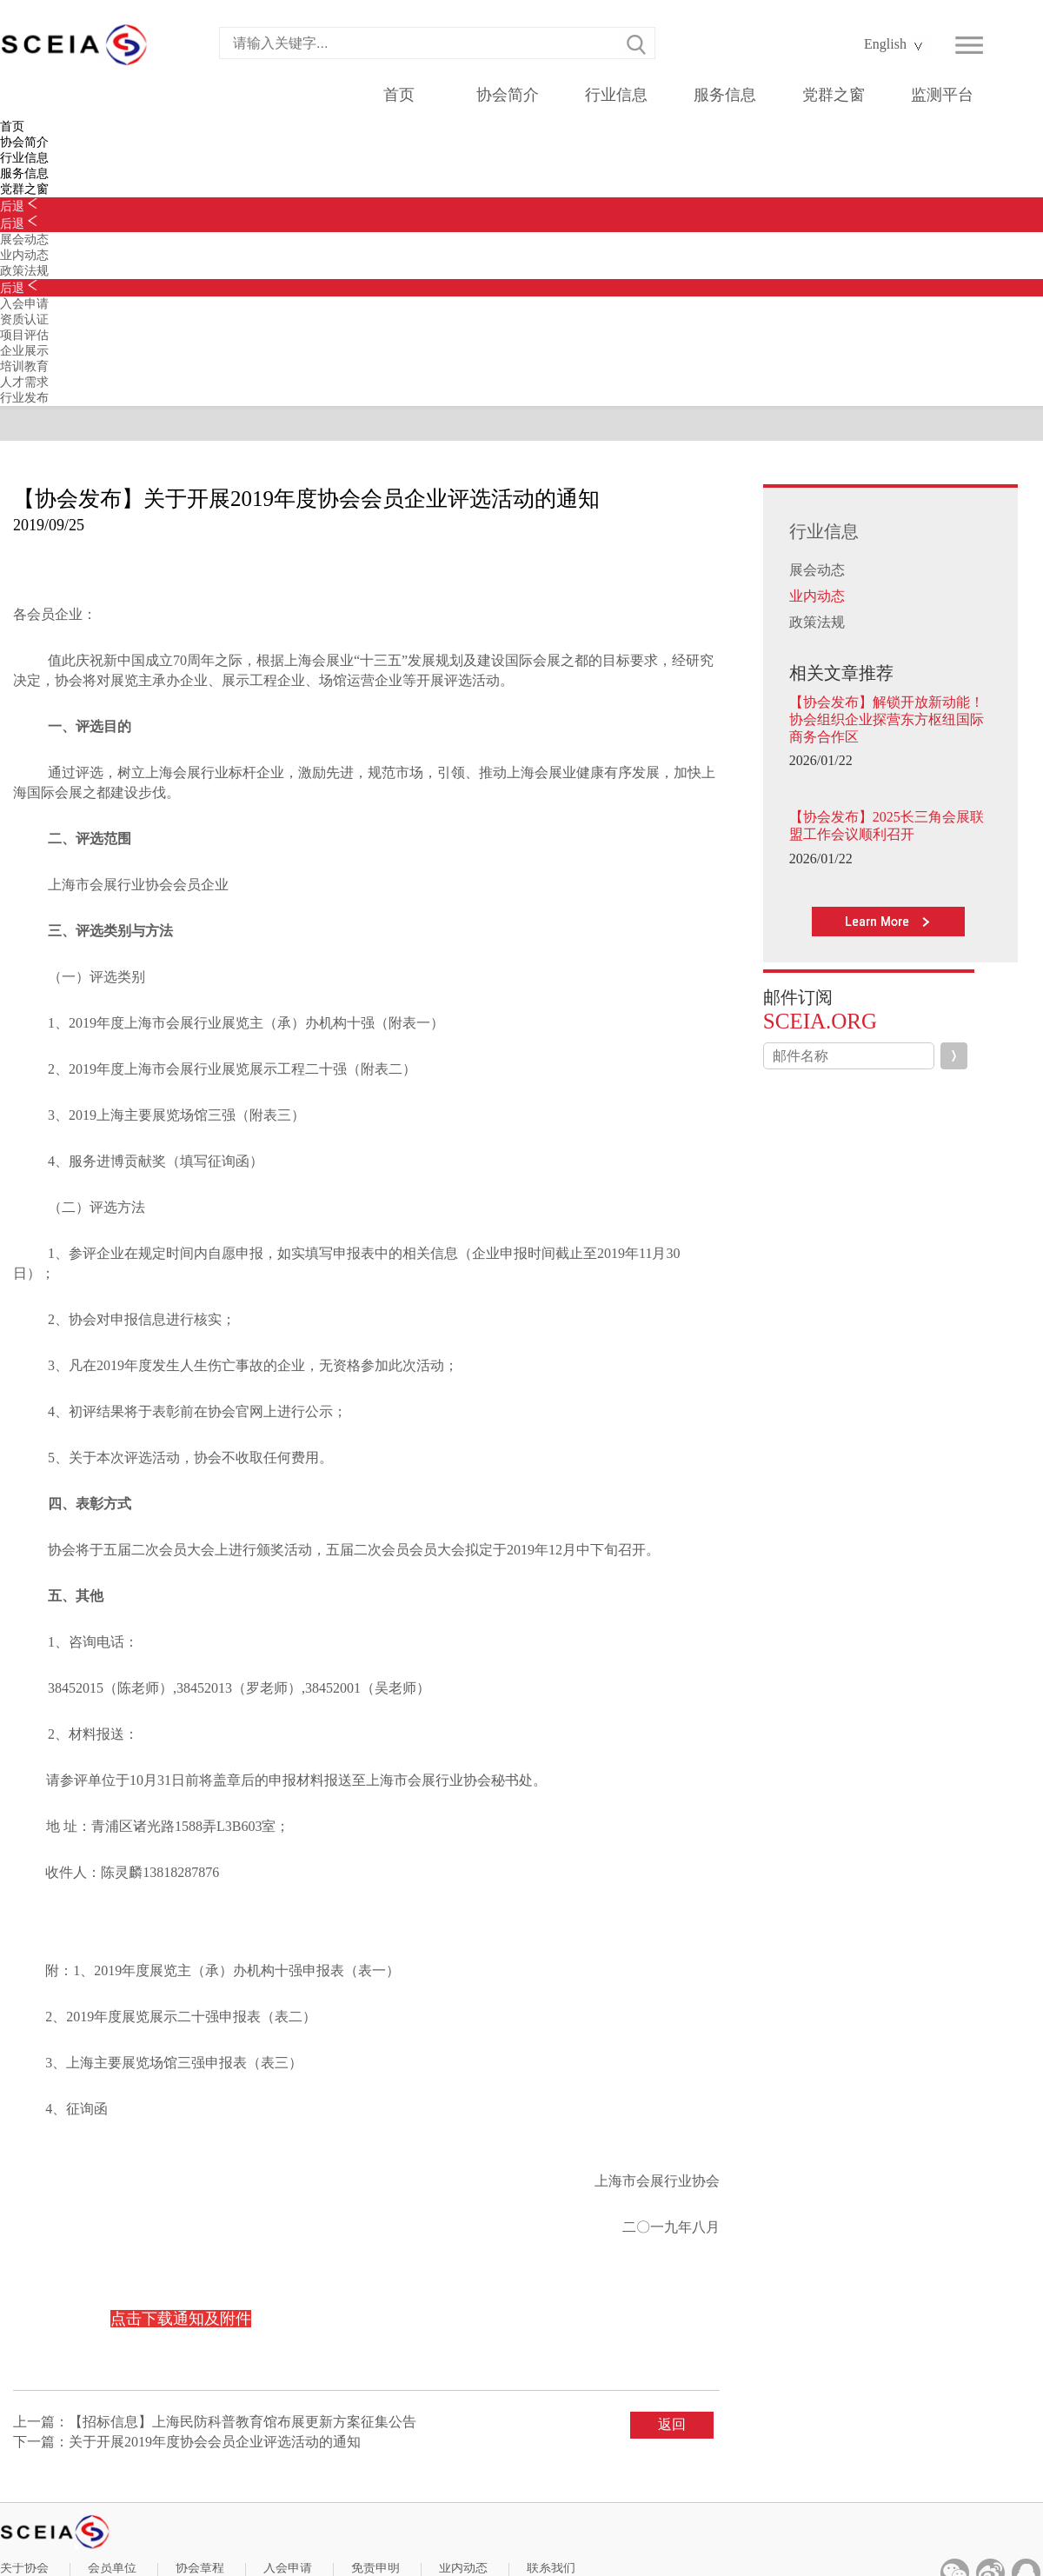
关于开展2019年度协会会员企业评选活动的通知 (215, 2441)
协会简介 (507, 94)
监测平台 (942, 94)
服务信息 (725, 94)
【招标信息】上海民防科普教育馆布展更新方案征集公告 (242, 2421)
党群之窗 (833, 94)
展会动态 (817, 569)
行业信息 (616, 94)
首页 (399, 94)
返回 (672, 2424)
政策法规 (817, 622)
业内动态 (817, 596)
